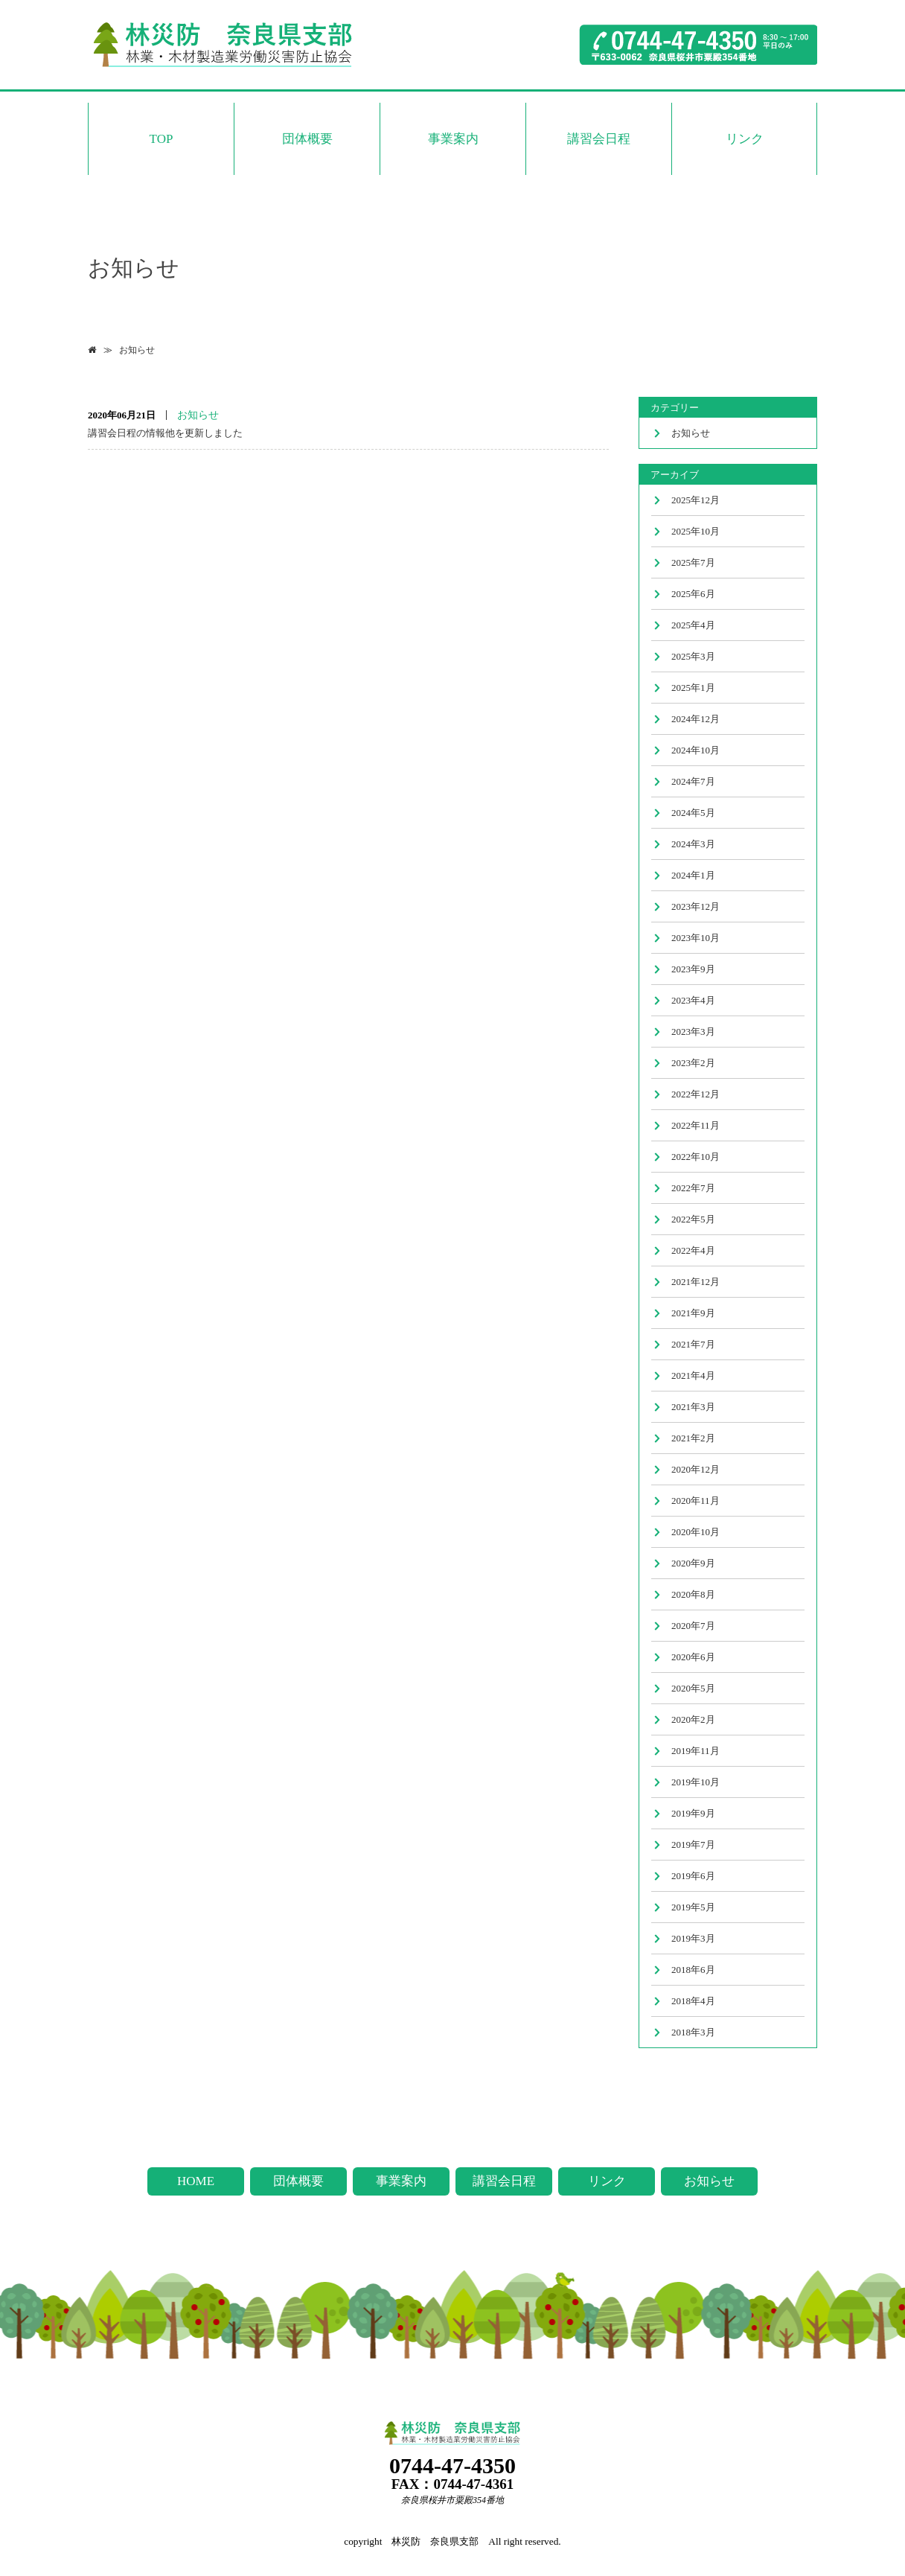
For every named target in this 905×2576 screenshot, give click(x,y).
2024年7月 (693, 781)
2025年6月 (693, 593)
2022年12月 (695, 1094)
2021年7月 (693, 1344)
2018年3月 (693, 2032)
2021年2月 (693, 1438)
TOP (161, 139)
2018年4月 (693, 2000)
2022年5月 (693, 1219)
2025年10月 (695, 531)
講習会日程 (598, 139)
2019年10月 (695, 1782)
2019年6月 (693, 1875)
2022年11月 (695, 1125)
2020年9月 (693, 1563)
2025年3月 (693, 656)
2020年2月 (693, 1719)
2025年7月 (693, 562)
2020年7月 (693, 1625)
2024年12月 (695, 718)
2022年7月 (693, 1187)
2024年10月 (695, 750)
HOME (195, 2181)
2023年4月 (693, 1000)
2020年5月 (693, 1688)
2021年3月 (693, 1406)
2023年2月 (693, 1062)
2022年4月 (693, 1250)
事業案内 (453, 139)
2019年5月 (693, 1907)
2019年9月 (693, 1813)
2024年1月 (693, 875)
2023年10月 (695, 937)
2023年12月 (695, 906)
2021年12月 (695, 1281)
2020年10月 (695, 1531)
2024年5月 (693, 812)
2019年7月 (693, 1844)
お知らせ (137, 350)
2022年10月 (695, 1156)
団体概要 (307, 139)
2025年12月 (695, 500)
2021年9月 (693, 1313)
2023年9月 (693, 969)
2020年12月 (695, 1469)
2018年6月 (693, 1969)
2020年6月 (693, 1656)
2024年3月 (693, 843)
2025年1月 (693, 687)
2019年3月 (693, 1938)
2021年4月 (693, 1375)
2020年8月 (693, 1594)
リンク (745, 139)
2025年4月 (693, 625)
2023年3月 (693, 1031)
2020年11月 (695, 1500)
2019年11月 (695, 1750)
